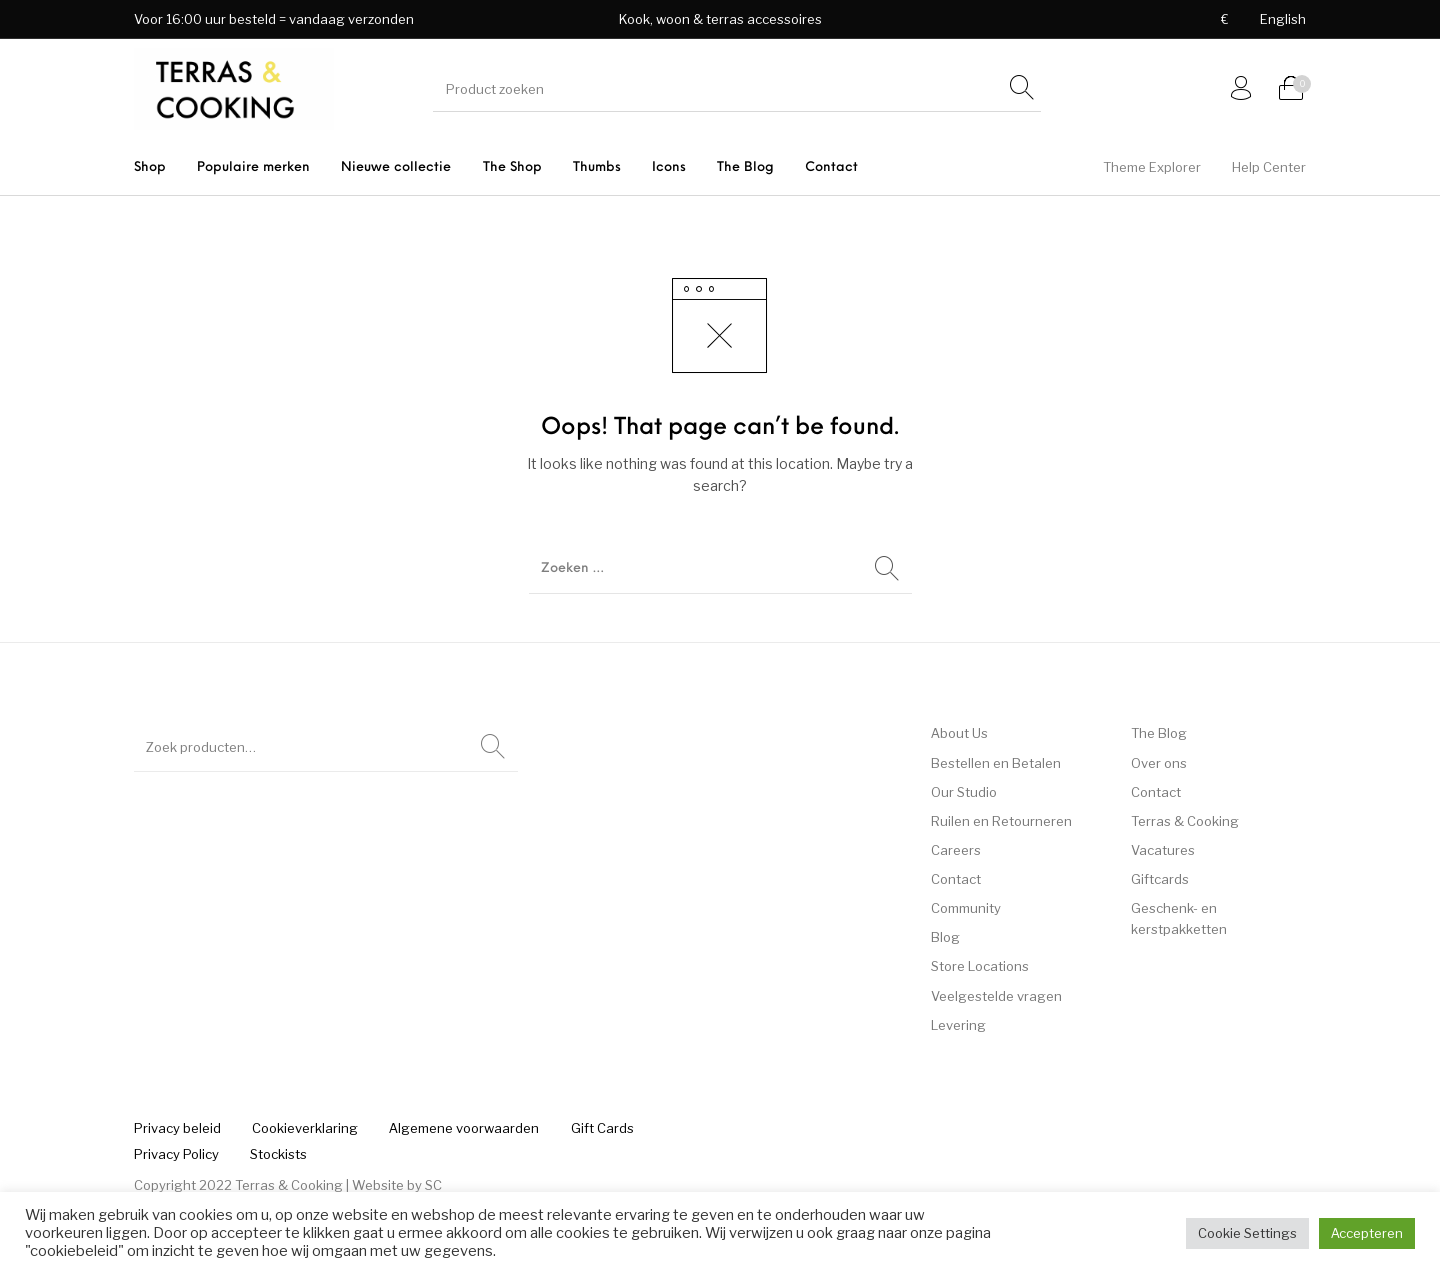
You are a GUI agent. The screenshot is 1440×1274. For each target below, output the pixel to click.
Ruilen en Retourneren (1001, 821)
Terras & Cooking (1185, 821)
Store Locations (980, 966)
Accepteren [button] (1367, 1233)
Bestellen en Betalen (996, 763)
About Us (959, 733)
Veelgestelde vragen (996, 996)
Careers (956, 850)
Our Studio (964, 792)
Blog (945, 937)
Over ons (1159, 763)
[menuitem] (1224, 19)
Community (966, 908)
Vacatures (1163, 850)
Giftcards (1160, 879)
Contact (956, 879)
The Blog (1159, 733)
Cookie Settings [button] (1247, 1233)
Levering (958, 1025)
